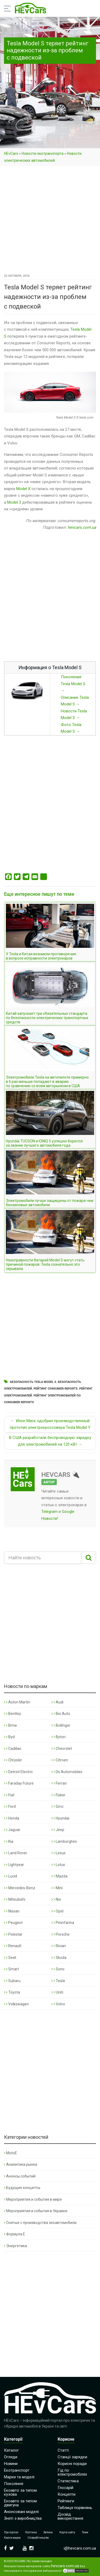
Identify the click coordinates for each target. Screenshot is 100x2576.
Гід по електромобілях (72, 2472)
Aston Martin (17, 1702)
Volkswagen (16, 2004)
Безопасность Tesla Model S (33, 1382)
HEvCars (11, 153)
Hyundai (60, 1818)
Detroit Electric (18, 1772)
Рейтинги (66, 2501)
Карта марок (12, 2537)
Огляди (10, 2457)
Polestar (13, 1934)
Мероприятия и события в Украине (35, 2211)
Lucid (10, 1876)
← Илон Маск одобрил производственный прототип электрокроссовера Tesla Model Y (50, 1424)
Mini (57, 1888)
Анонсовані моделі (21, 2511)
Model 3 (14, 502)
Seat (10, 1957)
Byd (9, 1737)
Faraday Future (19, 1783)
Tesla (58, 1981)
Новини (11, 2463)
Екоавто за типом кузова (20, 2492)
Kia (8, 1841)
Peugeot (13, 1922)
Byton (58, 1737)
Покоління (13, 2483)
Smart (11, 1969)
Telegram (49, 1511)
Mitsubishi (14, 1899)
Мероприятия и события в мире (33, 2199)
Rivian (58, 1946)
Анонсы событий (19, 2176)
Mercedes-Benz (19, 1888)
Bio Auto (60, 1713)
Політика (31, 2532)
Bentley (12, 1713)
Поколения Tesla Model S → (73, 683)
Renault (12, 1946)
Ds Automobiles (66, 1772)
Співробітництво (38, 2537)
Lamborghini (64, 1841)
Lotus (58, 1865)
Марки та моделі (19, 2477)
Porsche (60, 1934)
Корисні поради (72, 2463)
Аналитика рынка (20, 2164)
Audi (57, 1702)
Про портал (11, 2532)
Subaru (12, 1981)
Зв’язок (48, 2532)
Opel (57, 1911)
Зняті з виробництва (23, 2518)
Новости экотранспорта (42, 153)
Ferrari (59, 1783)
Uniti (57, 1992)
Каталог (11, 2450)
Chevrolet (61, 1748)
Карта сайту (67, 2532)
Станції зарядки (72, 2457)
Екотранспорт (16, 2470)
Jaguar (12, 1830)
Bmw (10, 1725)
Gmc (57, 1806)
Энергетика (15, 2246)
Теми (85, 2532)
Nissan (11, 1911)
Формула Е (14, 2234)
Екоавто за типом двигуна (20, 2503)
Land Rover (15, 1853)
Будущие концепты (22, 2188)
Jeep (57, 1830)
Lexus (58, 1853)
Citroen (59, 1760)
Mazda (59, 1876)
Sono (58, 1969)
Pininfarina (62, 1922)
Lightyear (14, 1865)
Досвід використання (70, 2516)
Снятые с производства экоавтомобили (40, 2222)
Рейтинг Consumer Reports (56, 1388)
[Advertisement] (50, 220)
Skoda (58, 1957)
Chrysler (13, 1760)
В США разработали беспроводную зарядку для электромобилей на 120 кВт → (50, 1441)
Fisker (58, 1795)
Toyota (12, 1992)
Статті (63, 2450)
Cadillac (12, 1748)
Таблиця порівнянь (75, 2507)
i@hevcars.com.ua (80, 2548)
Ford (10, 1806)
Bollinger (60, 1725)
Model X (23, 488)
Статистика (68, 2481)
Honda (11, 1818)
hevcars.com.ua (82, 527)
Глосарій (65, 2487)
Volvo (58, 2004)
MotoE (10, 2153)
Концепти (66, 2494)
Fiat (9, 1795)
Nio (56, 1899)
